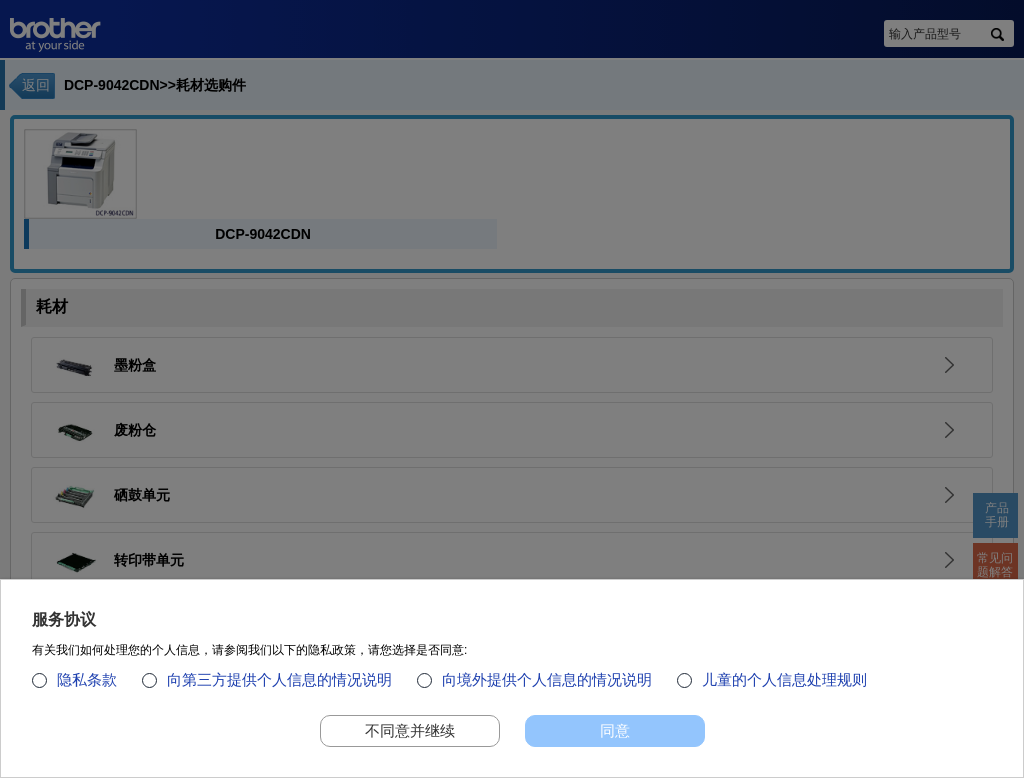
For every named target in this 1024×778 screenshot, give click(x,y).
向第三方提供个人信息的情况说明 (279, 687)
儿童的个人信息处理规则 (784, 687)
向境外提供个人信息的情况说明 (547, 687)
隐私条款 (87, 687)
